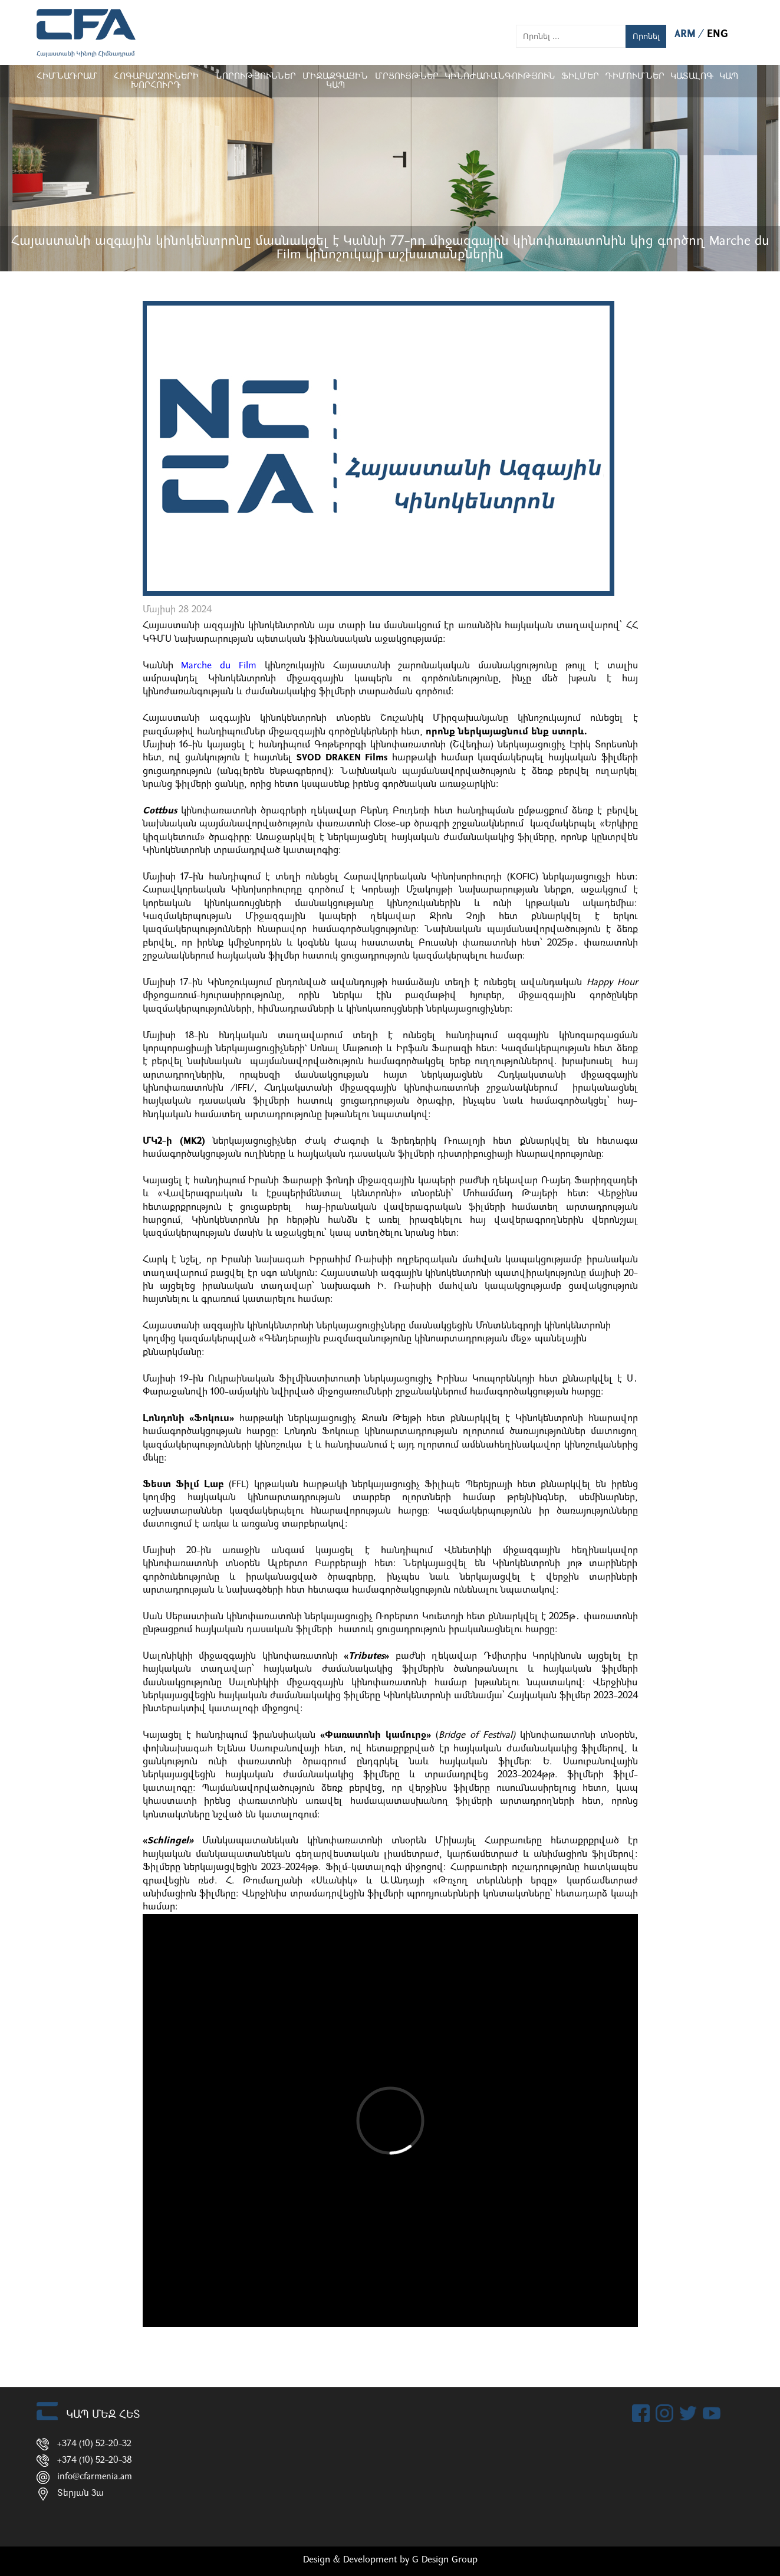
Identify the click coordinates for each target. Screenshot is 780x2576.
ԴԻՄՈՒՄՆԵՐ (634, 77)
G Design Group (445, 2560)
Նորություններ (255, 77)
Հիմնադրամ (67, 77)
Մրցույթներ (407, 77)
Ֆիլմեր (580, 77)
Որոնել (646, 36)
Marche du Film (218, 666)
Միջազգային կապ (335, 81)
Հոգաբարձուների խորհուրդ (155, 81)
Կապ (728, 77)
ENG (717, 34)
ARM (686, 34)
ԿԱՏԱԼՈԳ (691, 77)
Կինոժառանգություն (500, 77)
